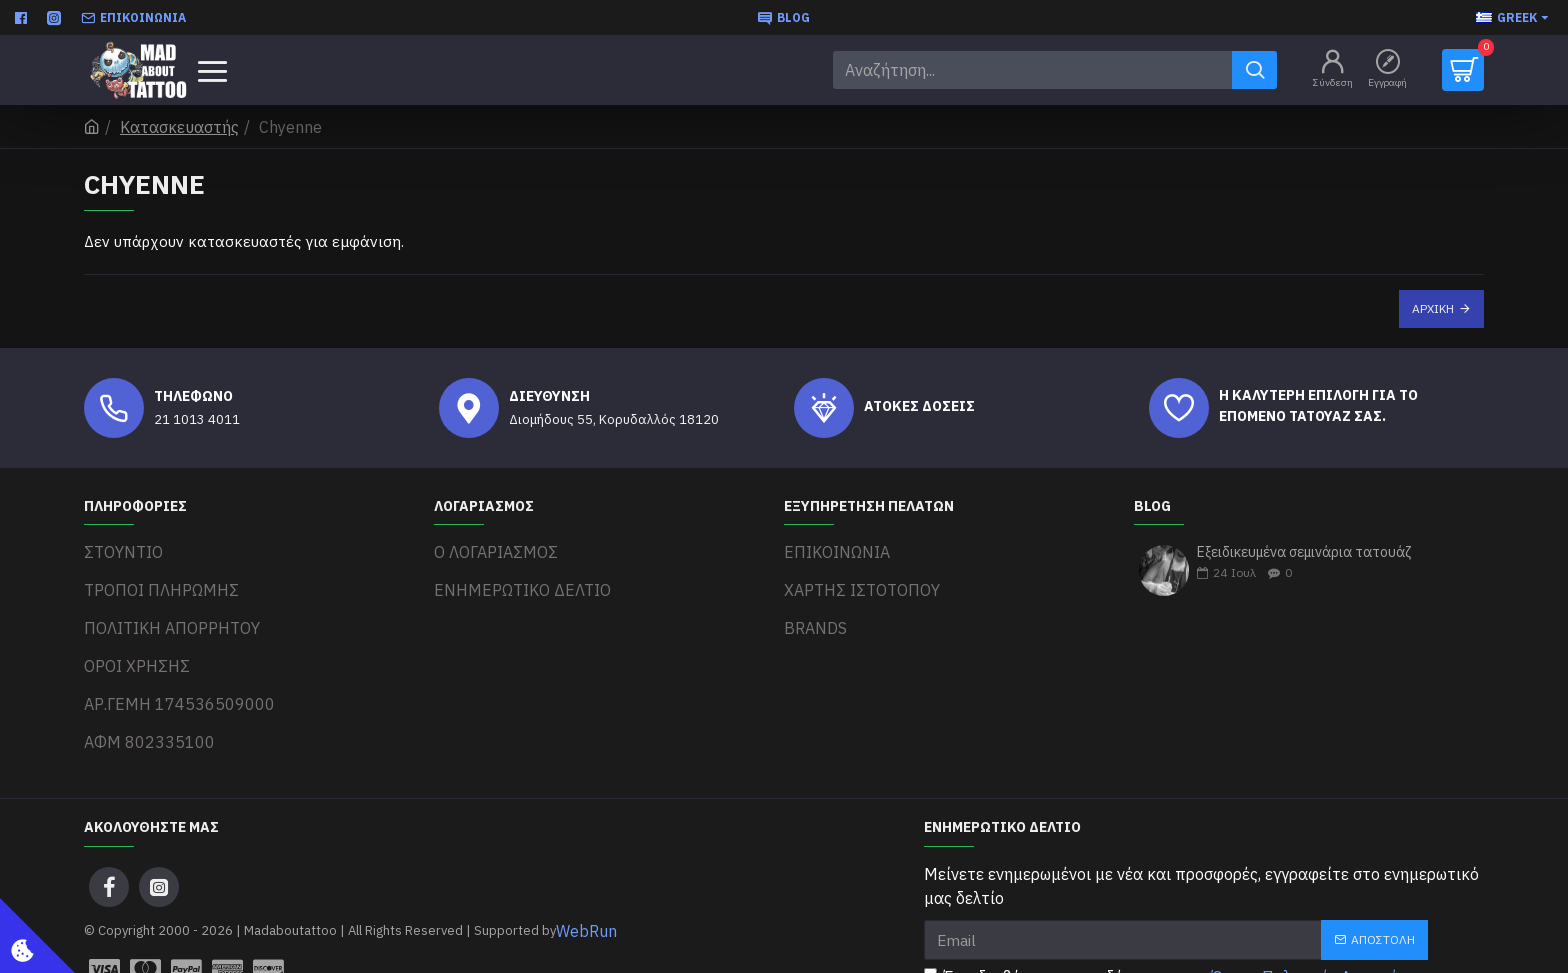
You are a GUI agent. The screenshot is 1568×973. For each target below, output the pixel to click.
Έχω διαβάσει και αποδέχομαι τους (1176, 923)
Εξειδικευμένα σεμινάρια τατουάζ (1304, 552)
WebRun (586, 877)
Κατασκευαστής (179, 127)
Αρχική (1433, 308)
